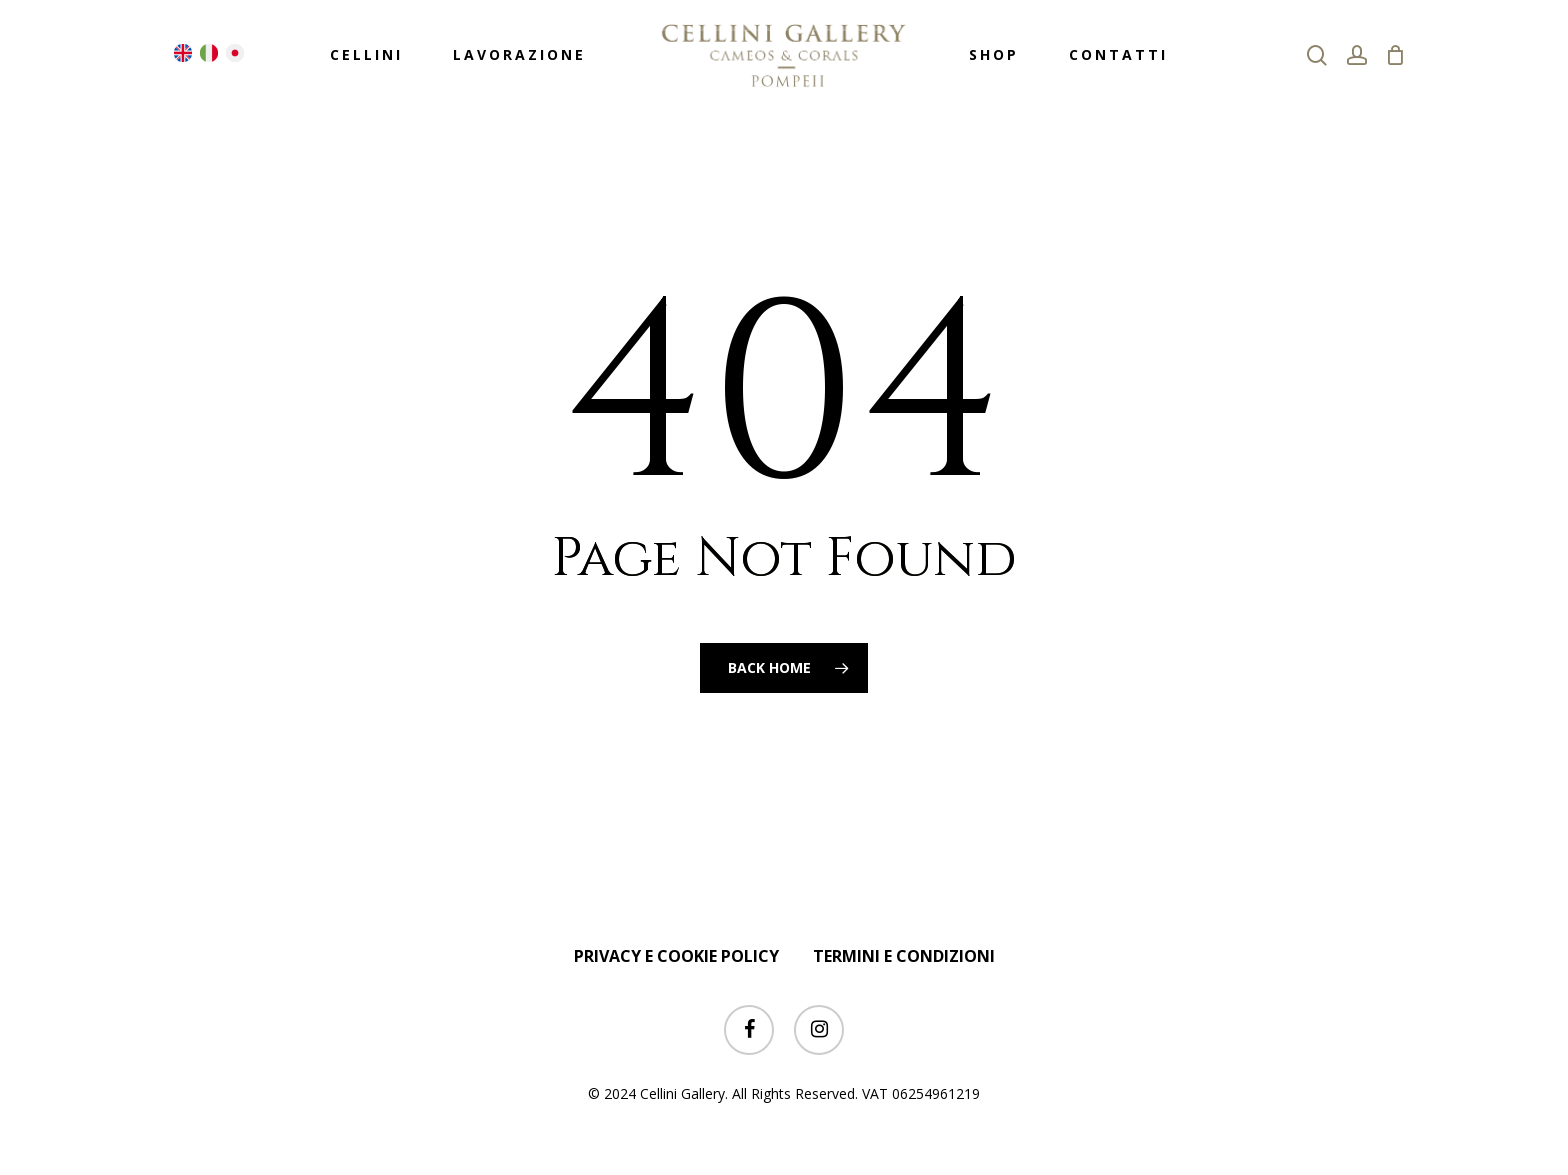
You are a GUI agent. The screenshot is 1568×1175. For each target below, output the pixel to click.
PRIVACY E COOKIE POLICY (676, 956)
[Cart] (1396, 55)
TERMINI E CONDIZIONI (904, 956)
